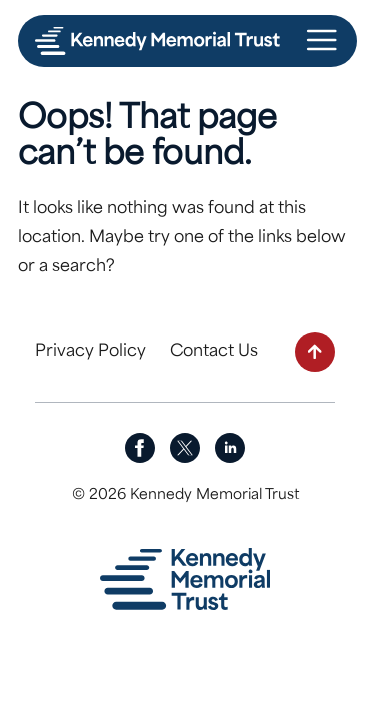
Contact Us (214, 352)
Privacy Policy (90, 352)
